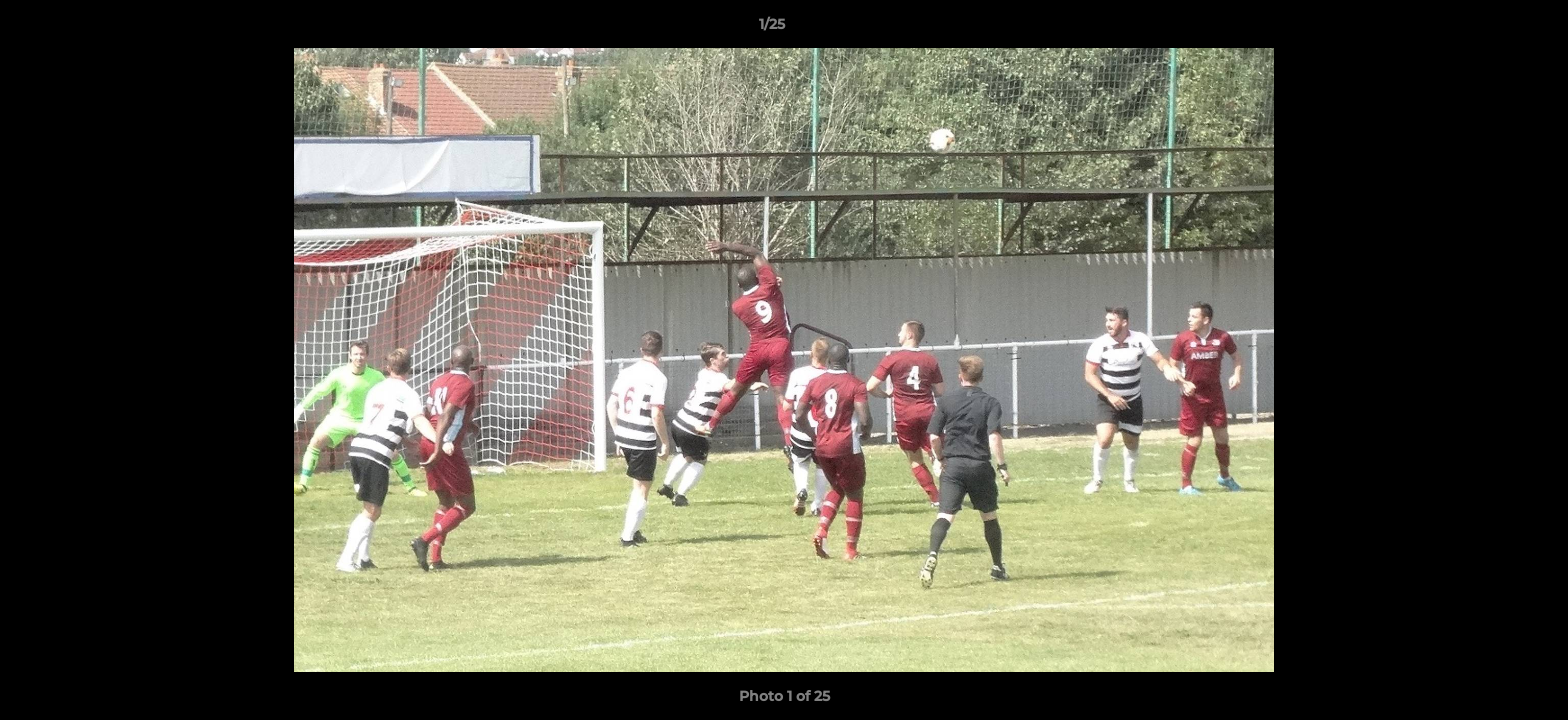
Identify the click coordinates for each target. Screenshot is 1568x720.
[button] (1484, 29)
